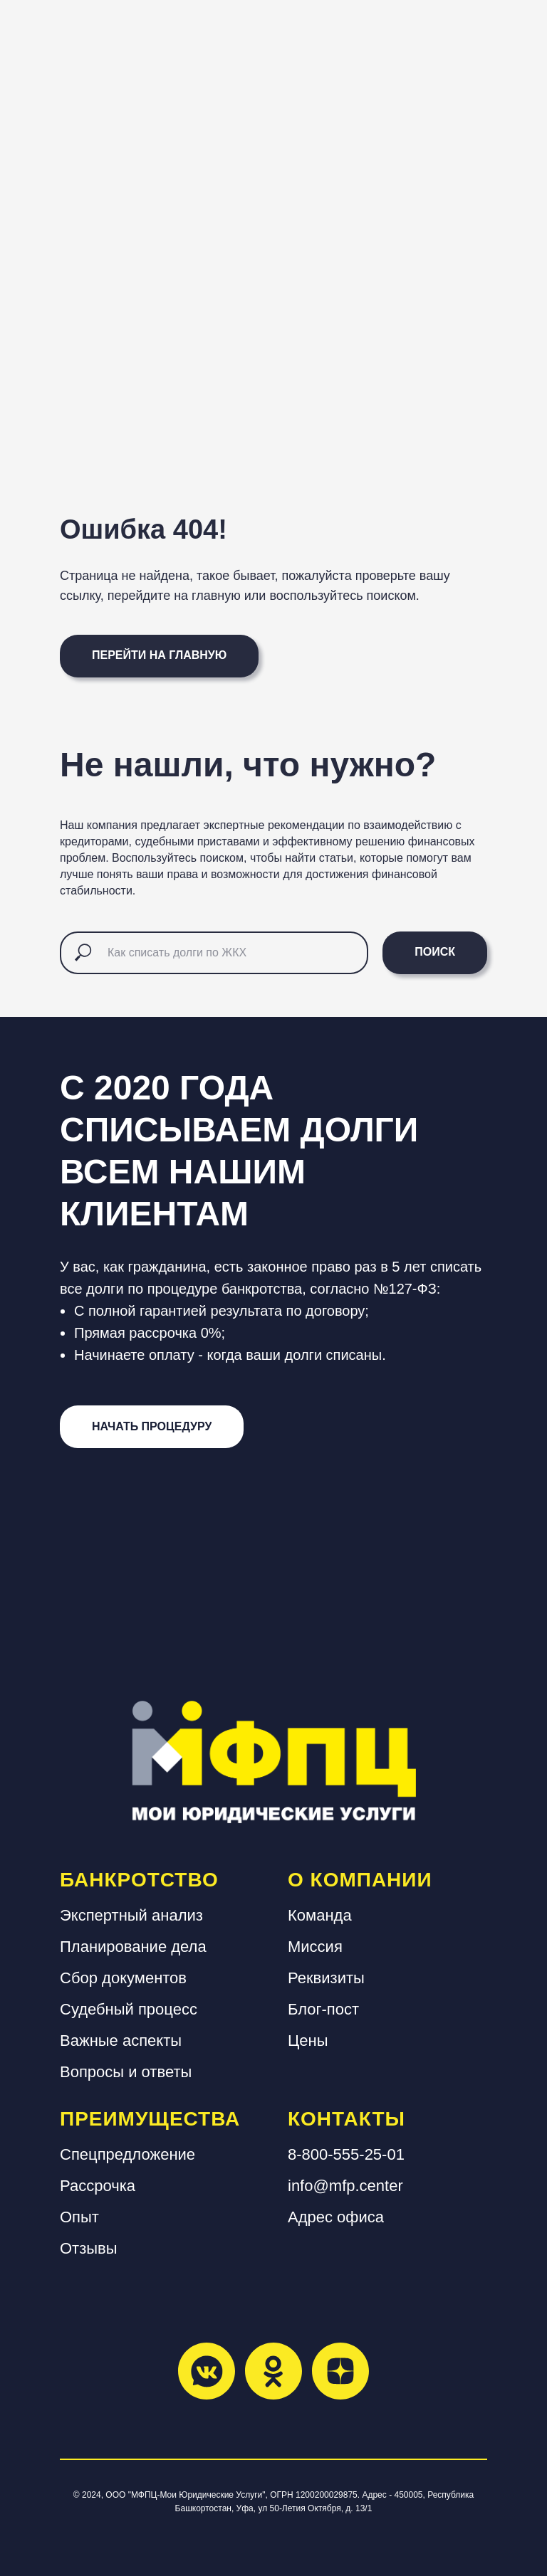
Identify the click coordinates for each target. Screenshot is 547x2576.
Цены (308, 2040)
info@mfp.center (345, 2186)
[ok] (273, 2371)
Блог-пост (323, 2009)
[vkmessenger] (206, 2371)
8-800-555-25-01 (346, 2154)
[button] (152, 1426)
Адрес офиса (336, 2217)
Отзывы (89, 2248)
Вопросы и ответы (126, 2072)
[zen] (340, 2371)
